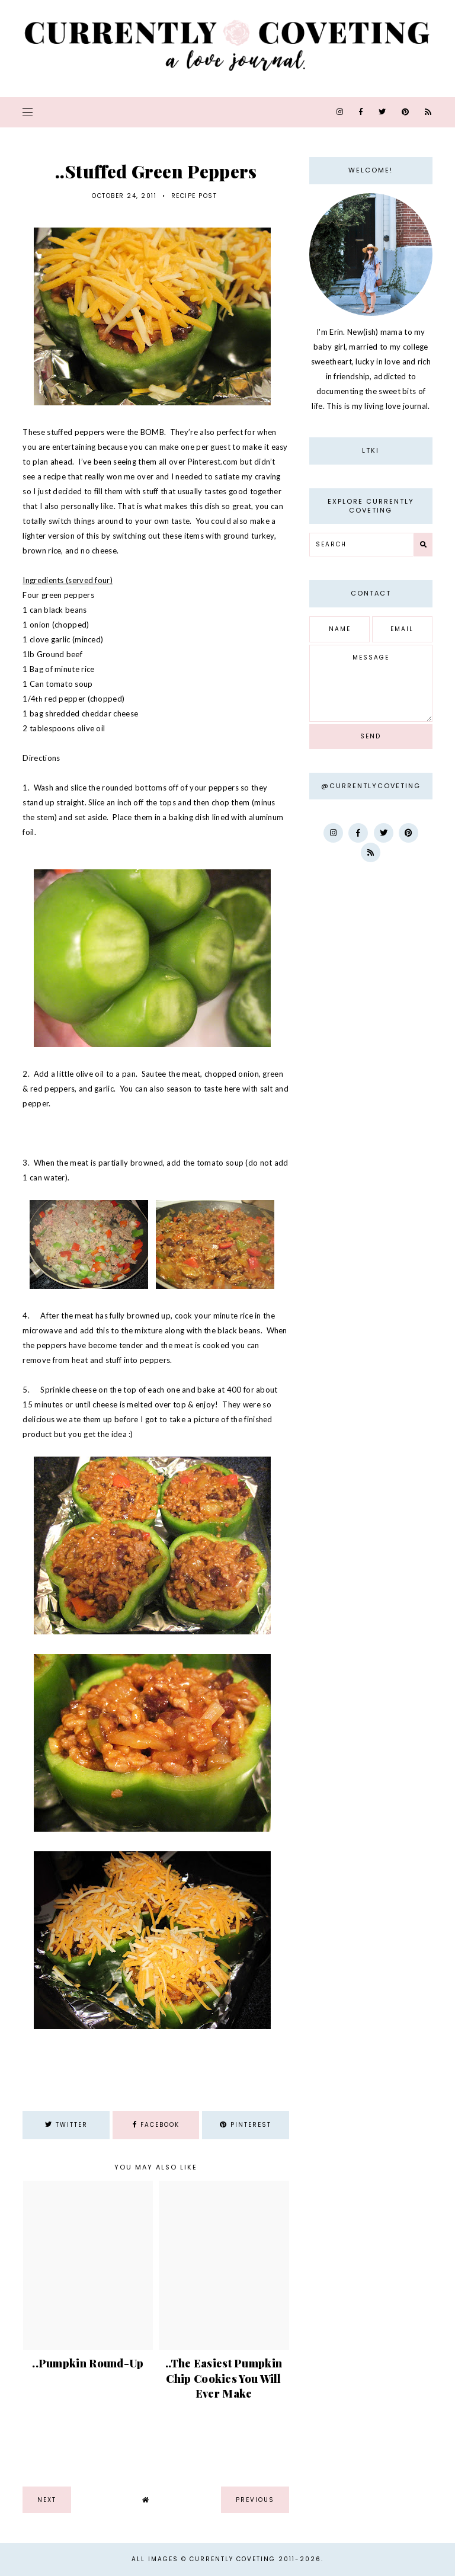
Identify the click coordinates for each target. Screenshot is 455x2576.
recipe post (194, 195)
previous (255, 2499)
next (46, 2499)
